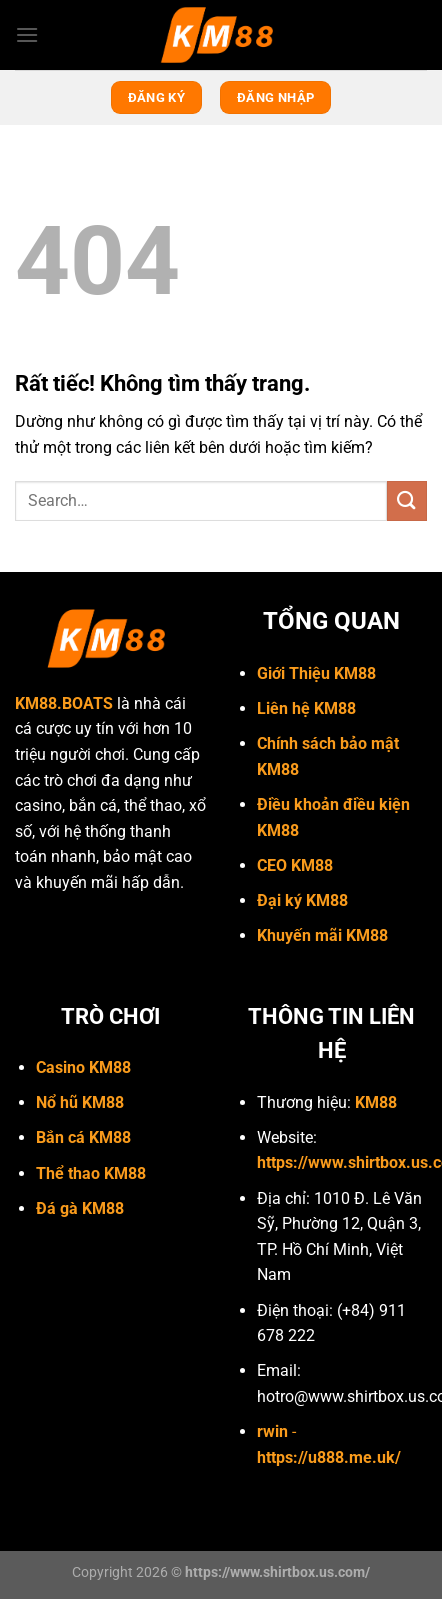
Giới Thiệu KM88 (316, 673)
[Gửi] (407, 500)
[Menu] (27, 34)
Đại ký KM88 (302, 900)
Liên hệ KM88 (306, 708)
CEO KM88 (295, 865)
